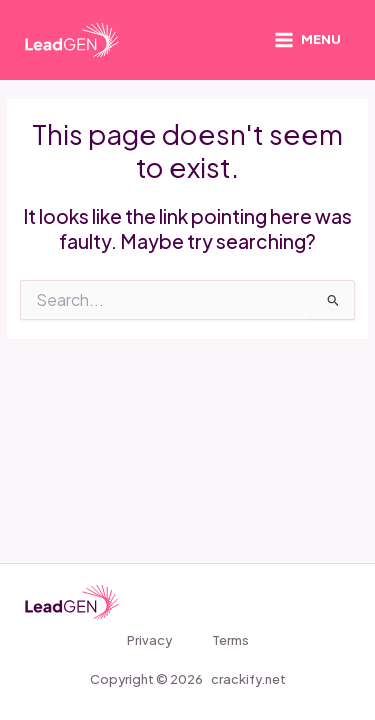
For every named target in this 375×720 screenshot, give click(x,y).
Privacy (149, 640)
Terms (230, 640)
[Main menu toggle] (307, 40)
